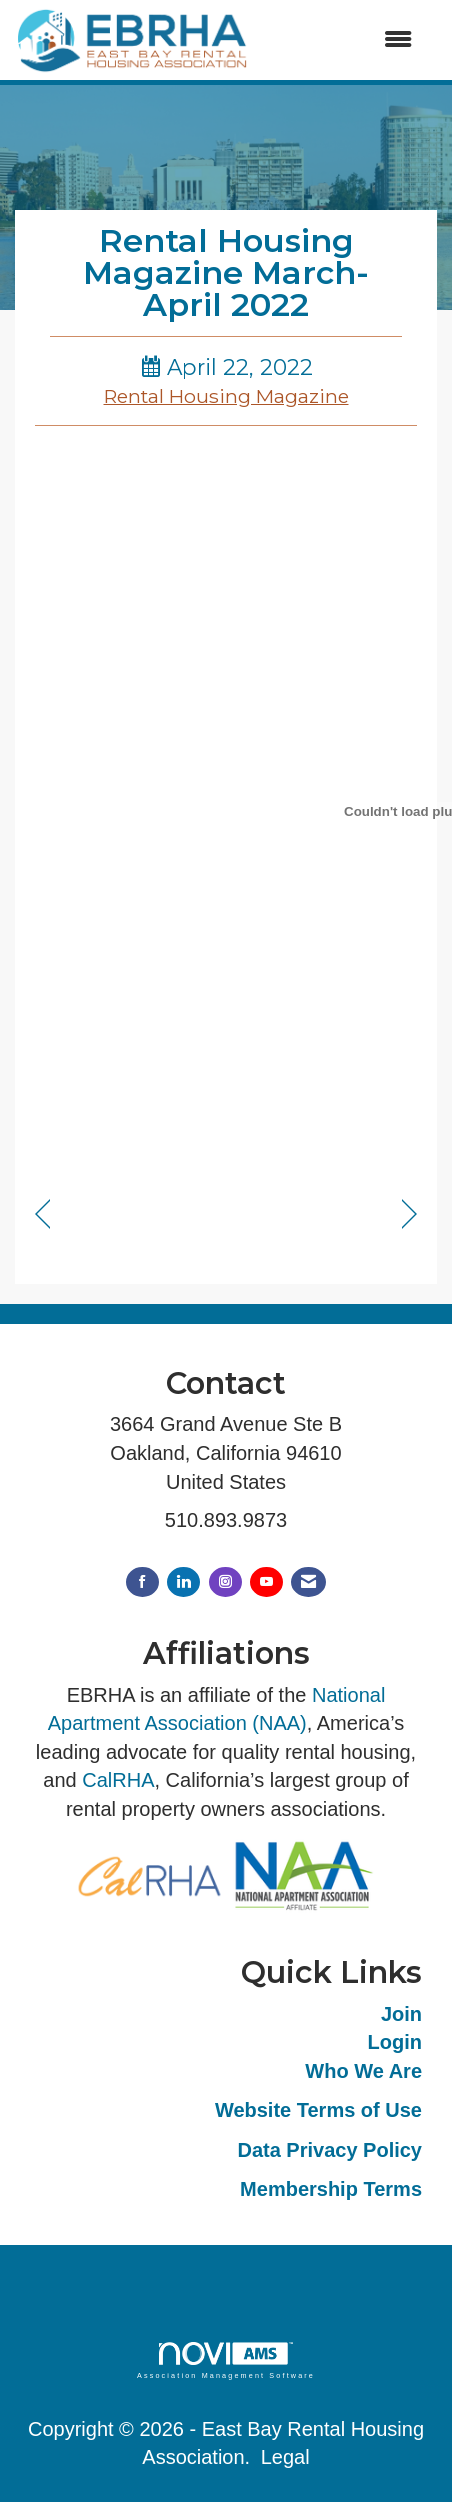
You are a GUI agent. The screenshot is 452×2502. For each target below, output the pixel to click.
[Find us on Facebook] (142, 1582)
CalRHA (118, 1780)
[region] (409, 1214)
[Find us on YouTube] (266, 1582)
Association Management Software (226, 2360)
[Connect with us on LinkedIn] (183, 1582)
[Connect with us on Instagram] (225, 1582)
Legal (285, 2457)
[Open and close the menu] (341, 40)
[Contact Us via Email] (308, 1582)
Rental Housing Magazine (226, 396)
